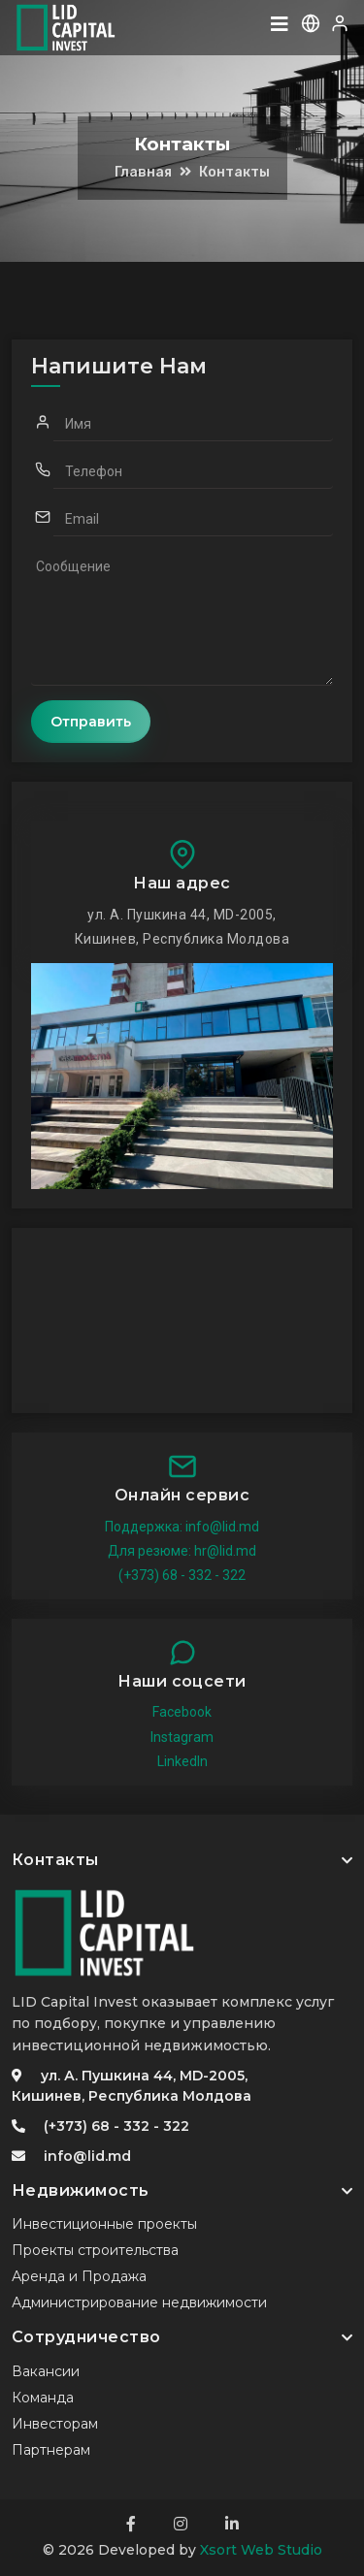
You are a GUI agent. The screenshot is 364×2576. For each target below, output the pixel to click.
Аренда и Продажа (79, 2276)
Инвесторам (55, 2423)
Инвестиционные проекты (104, 2224)
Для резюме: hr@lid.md (182, 1551)
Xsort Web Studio (261, 2550)
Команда (43, 2397)
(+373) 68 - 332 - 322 (182, 1575)
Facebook (182, 1712)
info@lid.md (87, 2156)
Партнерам (51, 2450)
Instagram (182, 1737)
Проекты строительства (95, 2250)
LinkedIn (182, 1761)
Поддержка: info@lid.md (182, 1526)
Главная (143, 172)
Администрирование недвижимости (139, 2302)
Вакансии (46, 2371)
